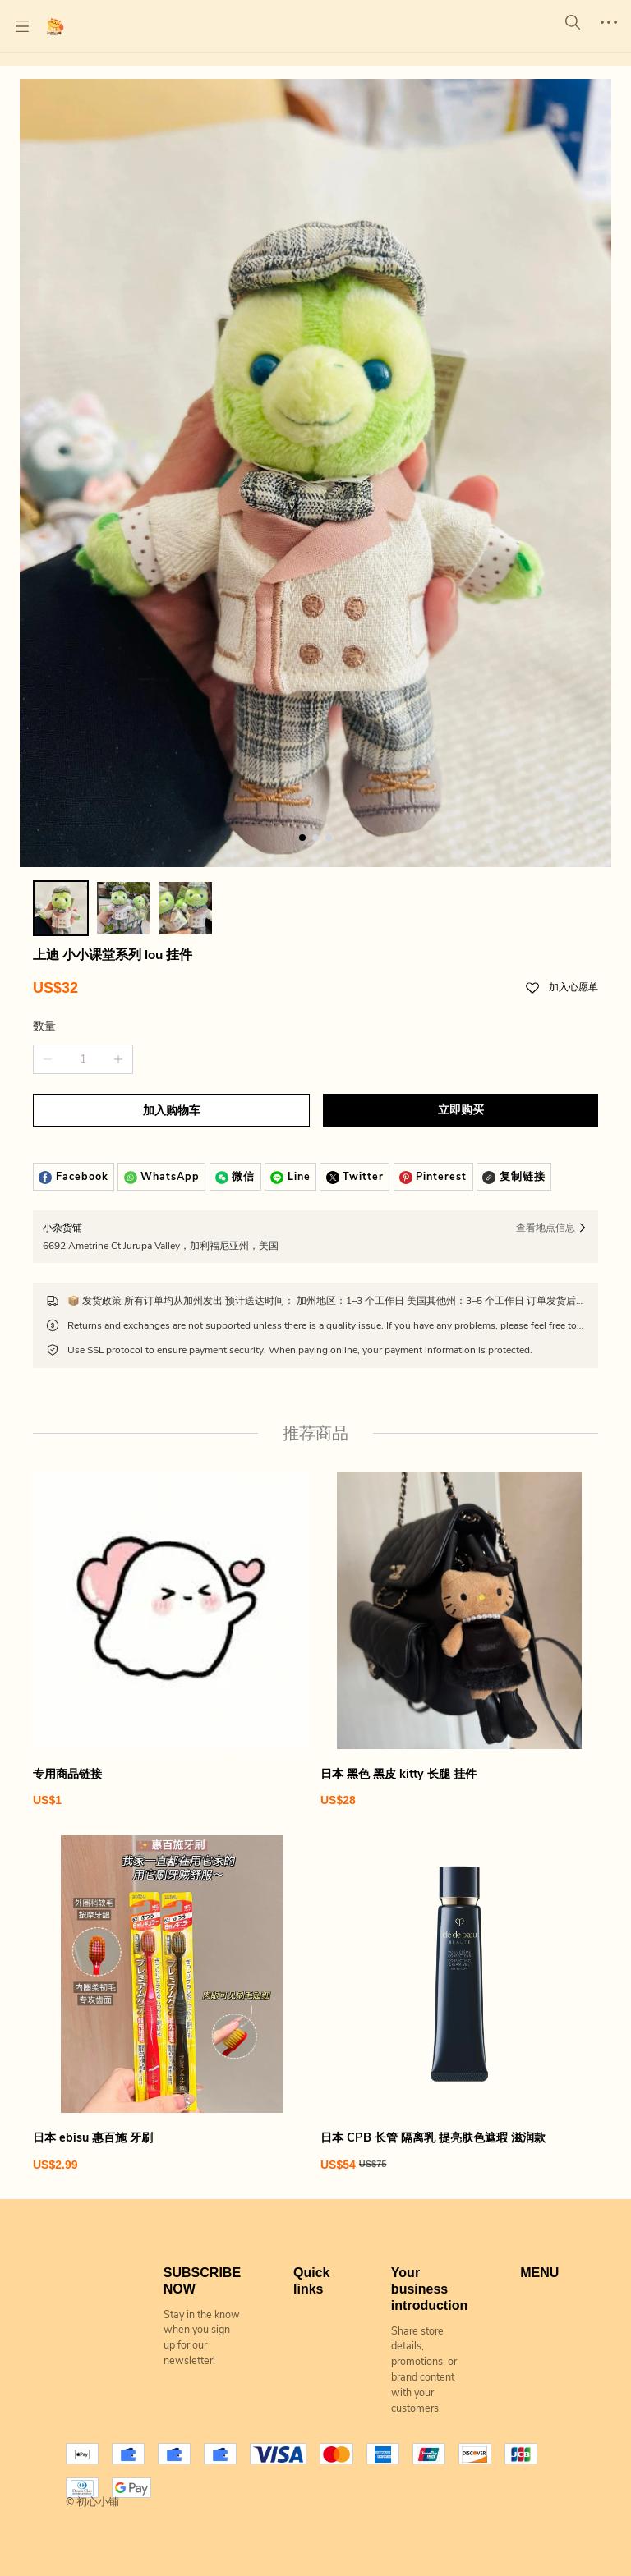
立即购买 (461, 1110)
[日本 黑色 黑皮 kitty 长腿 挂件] (459, 1640)
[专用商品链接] (172, 1640)
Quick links (311, 2281)
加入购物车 (171, 1110)
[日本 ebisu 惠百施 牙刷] (172, 2004)
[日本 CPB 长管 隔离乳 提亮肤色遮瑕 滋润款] (459, 2004)
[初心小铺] (55, 26)
